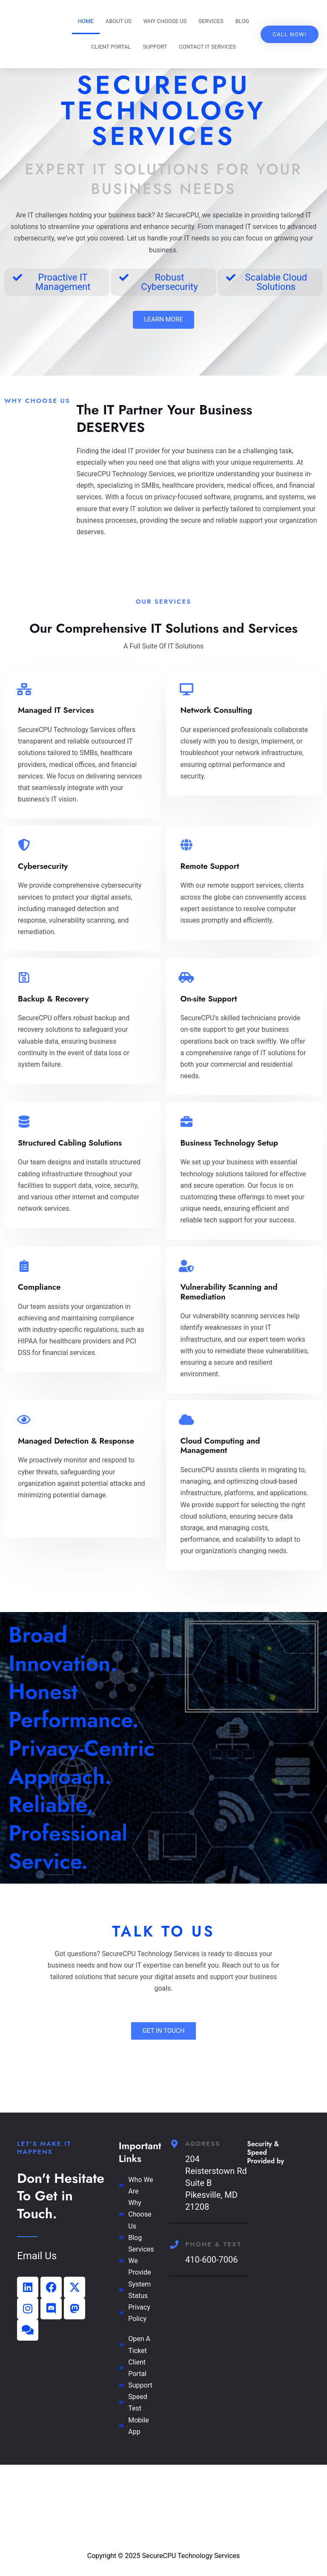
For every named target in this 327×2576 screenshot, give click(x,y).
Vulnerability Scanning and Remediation (226, 1299)
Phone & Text (213, 2244)
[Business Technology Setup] (187, 1127)
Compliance (38, 1294)
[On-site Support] (187, 982)
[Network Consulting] (187, 691)
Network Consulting (214, 712)
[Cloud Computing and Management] (187, 1427)
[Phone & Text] (174, 2252)
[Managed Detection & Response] (25, 1427)
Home (86, 21)
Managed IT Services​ (54, 712)
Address (202, 2143)
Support (155, 46)
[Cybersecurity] (25, 848)
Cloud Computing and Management (241, 1448)
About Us (119, 21)
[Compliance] (25, 1272)
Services (210, 21)
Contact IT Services (207, 46)
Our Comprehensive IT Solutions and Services (163, 629)
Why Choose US (165, 21)
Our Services (164, 603)
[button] (56, 282)
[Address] (174, 2175)
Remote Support (208, 869)
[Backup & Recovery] (25, 982)
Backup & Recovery (52, 1003)
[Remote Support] (187, 848)
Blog (242, 21)
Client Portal (111, 46)
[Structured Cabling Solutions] (25, 1127)
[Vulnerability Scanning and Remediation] (187, 1272)
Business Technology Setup (227, 1149)
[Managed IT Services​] (25, 691)
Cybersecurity (42, 869)
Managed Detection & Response (73, 1448)
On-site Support (207, 1003)
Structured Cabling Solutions (67, 1149)
